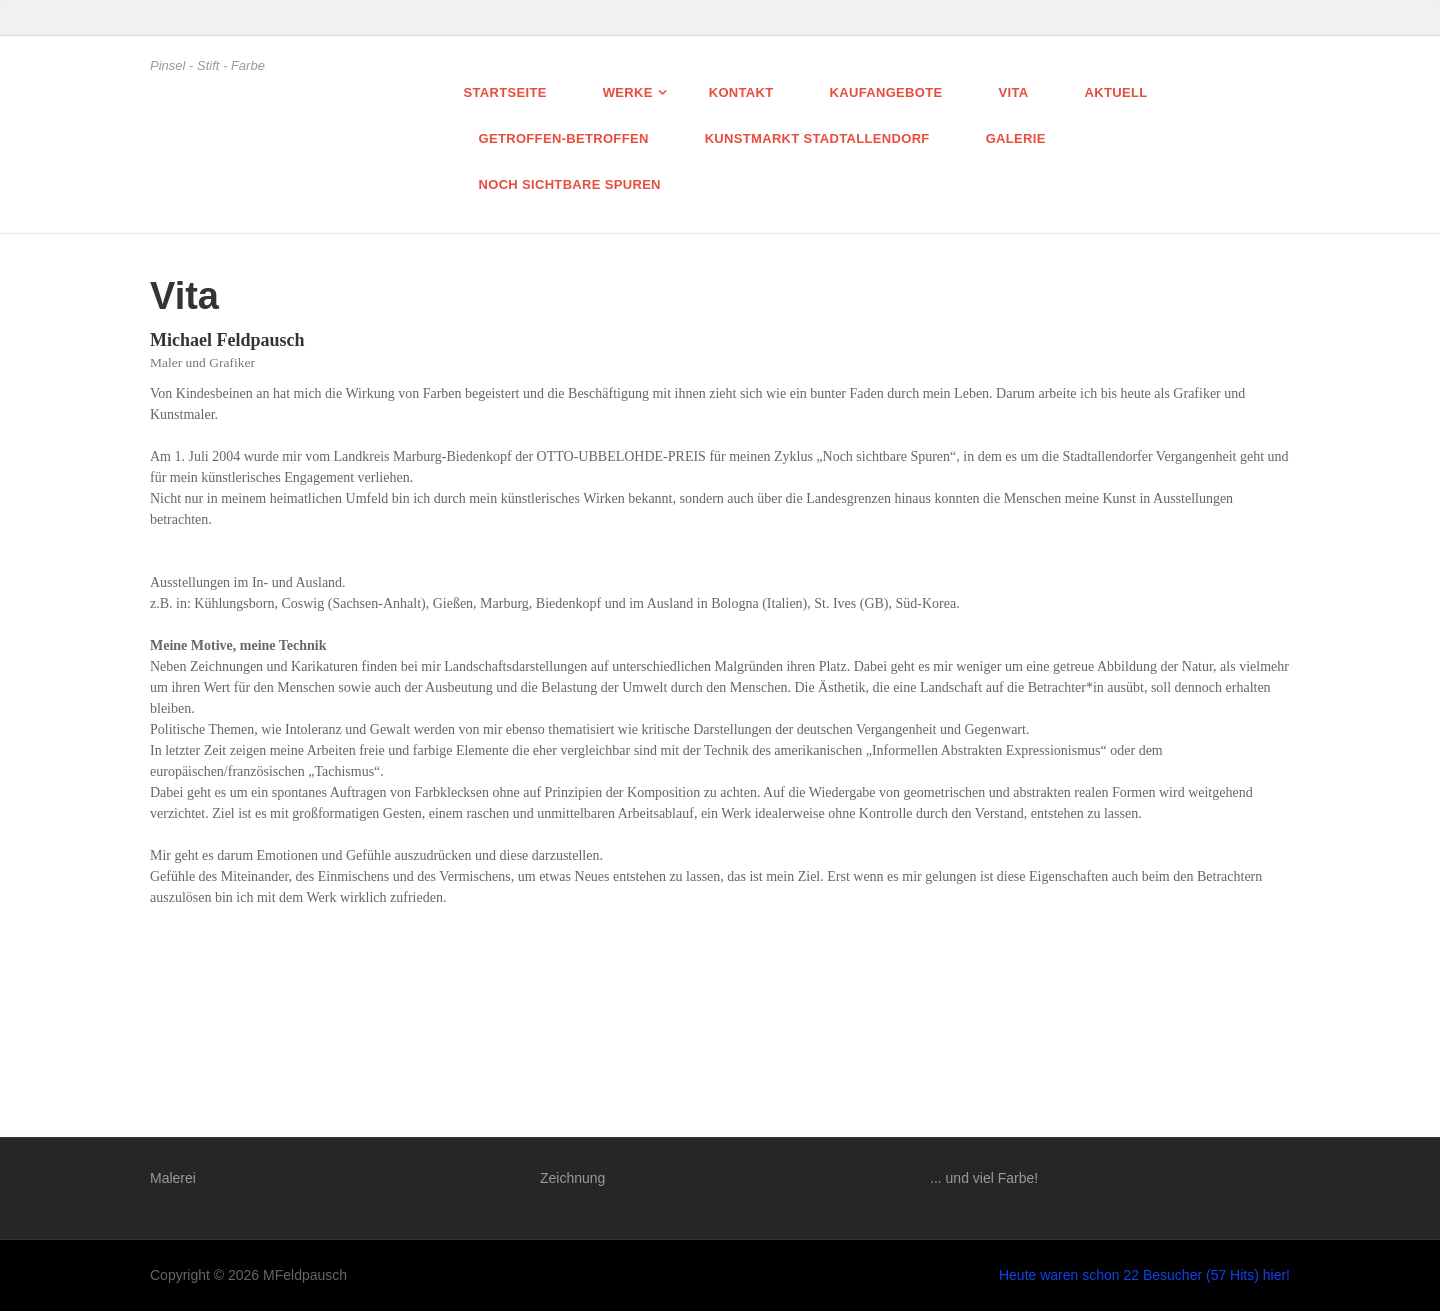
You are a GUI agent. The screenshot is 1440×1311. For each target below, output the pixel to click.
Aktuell (1115, 92)
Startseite (505, 92)
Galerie (1016, 138)
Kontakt (741, 92)
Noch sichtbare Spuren (570, 184)
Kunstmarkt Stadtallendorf (817, 138)
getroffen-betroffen (564, 138)
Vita (1014, 92)
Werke (628, 92)
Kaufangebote (886, 92)
